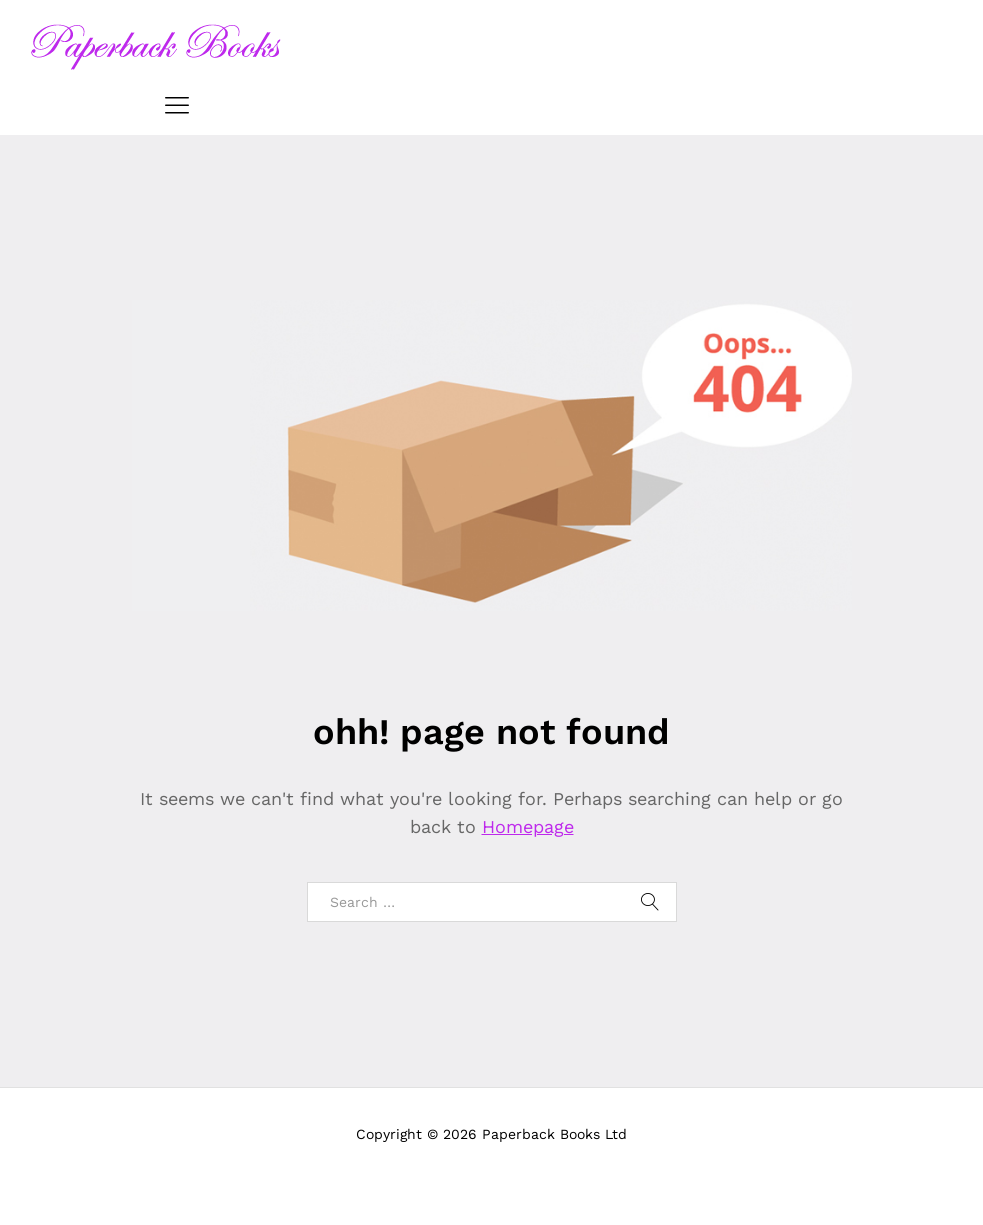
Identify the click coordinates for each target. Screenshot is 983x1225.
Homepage (528, 826)
